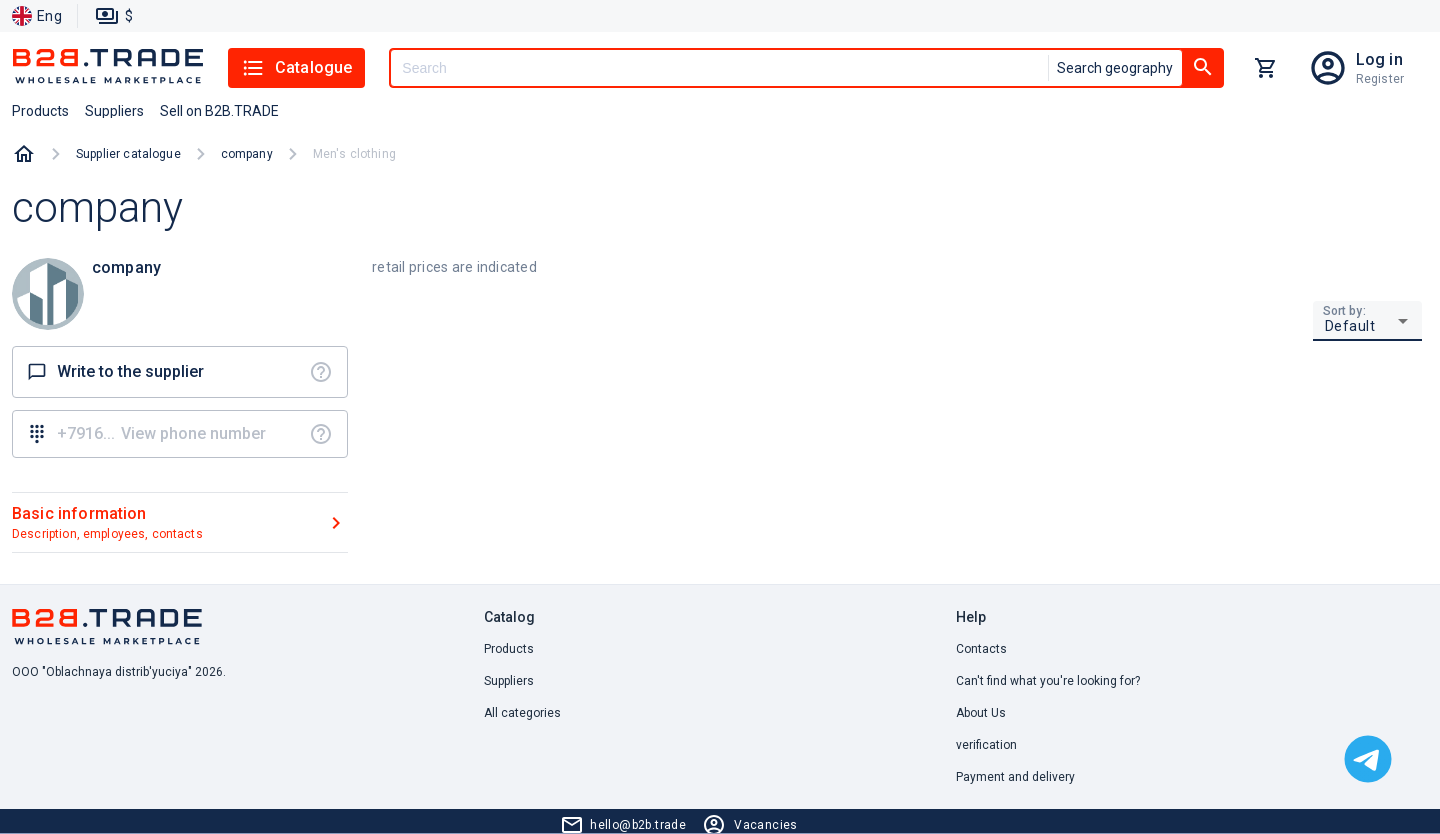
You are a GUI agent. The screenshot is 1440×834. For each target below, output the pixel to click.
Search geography (1115, 68)
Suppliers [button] (114, 111)
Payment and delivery (1015, 777)
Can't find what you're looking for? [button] (1048, 681)
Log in (1379, 59)
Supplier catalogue (128, 154)
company (247, 154)
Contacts (981, 649)
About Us (981, 713)
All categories (522, 713)
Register (1380, 79)
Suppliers (509, 681)
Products (509, 649)
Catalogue (296, 68)
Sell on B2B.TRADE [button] (219, 111)
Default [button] (1350, 326)
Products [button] (40, 111)
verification (986, 745)
